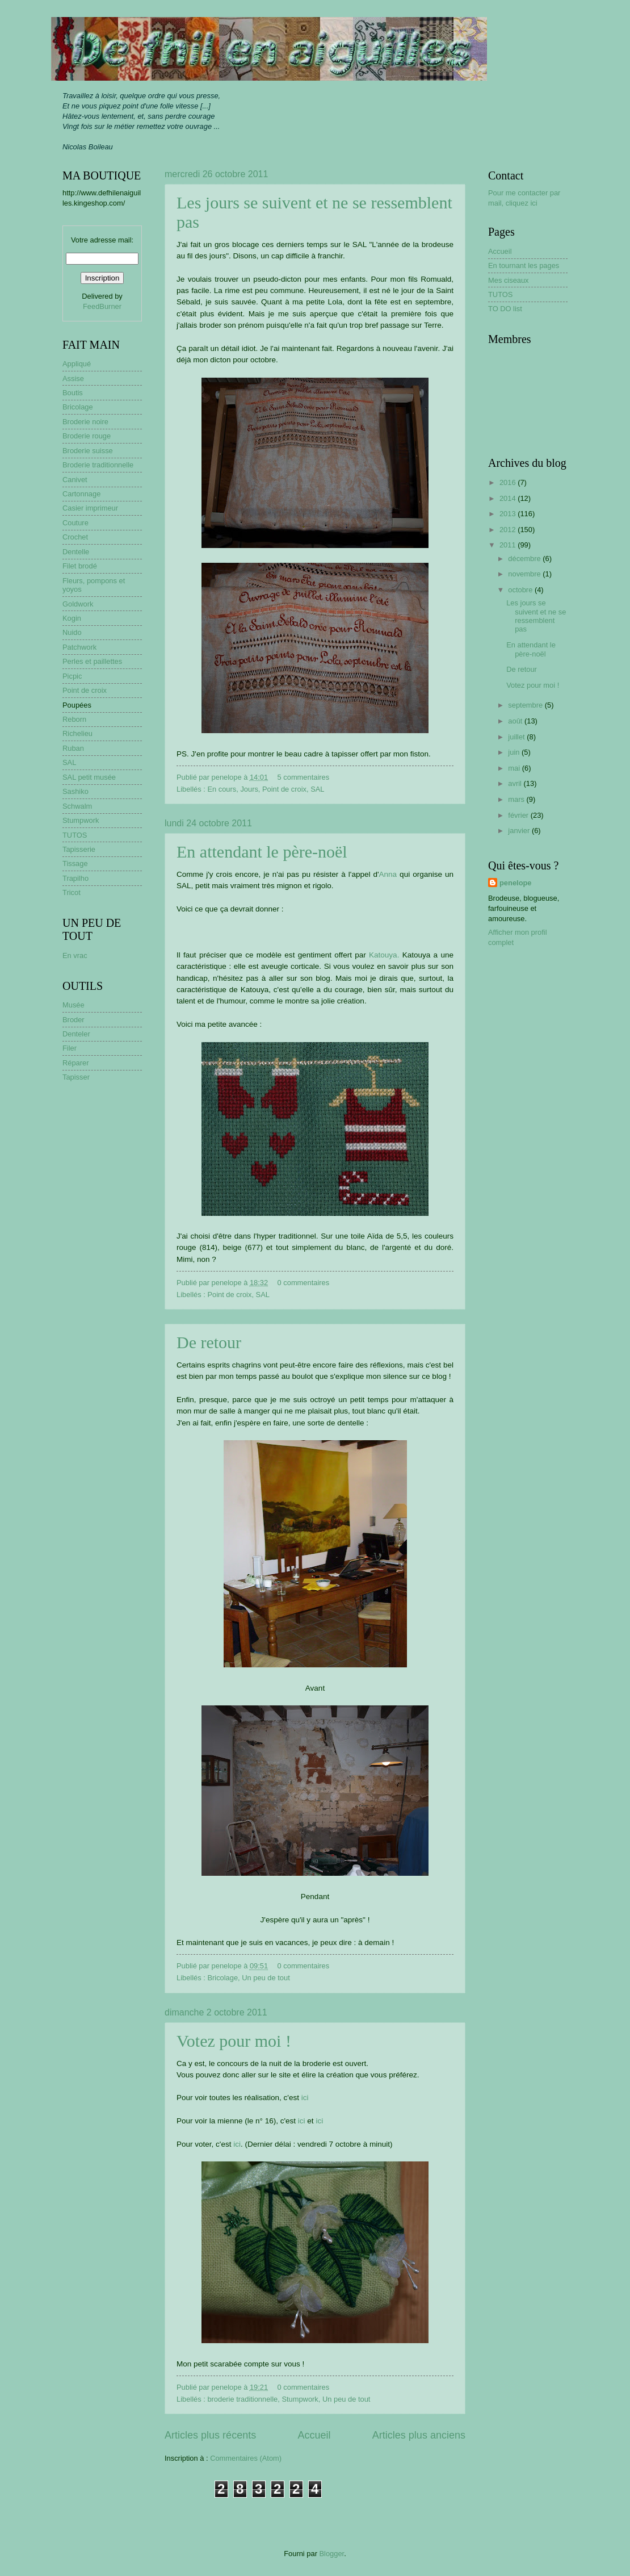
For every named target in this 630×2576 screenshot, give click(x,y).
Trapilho (75, 878)
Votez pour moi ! (234, 2040)
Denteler (76, 1034)
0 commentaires (304, 1282)
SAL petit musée (89, 777)
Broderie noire (85, 421)
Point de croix (284, 789)
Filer (69, 1048)
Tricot (71, 892)
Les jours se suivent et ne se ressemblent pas (536, 616)
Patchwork (79, 647)
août (516, 721)
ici (305, 2097)
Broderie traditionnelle (97, 465)
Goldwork (77, 604)
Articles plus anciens (418, 2435)
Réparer (75, 1063)
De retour (209, 1342)
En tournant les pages (523, 265)
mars (517, 799)
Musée (73, 1005)
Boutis (72, 392)
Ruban (73, 748)
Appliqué (76, 363)
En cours (221, 789)
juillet (517, 737)
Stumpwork (300, 2399)
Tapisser (76, 1077)
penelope (515, 883)
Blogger (332, 2553)
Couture (75, 522)
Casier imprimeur (90, 508)
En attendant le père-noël (262, 851)
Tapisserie (78, 849)
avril (515, 783)
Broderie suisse (87, 450)
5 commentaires (304, 777)
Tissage (75, 863)
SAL (317, 789)
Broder (73, 1019)
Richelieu (77, 733)
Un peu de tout (265, 1977)
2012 (508, 529)
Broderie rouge (86, 436)
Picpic (72, 676)
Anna (388, 874)
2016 (508, 482)
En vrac (74, 955)
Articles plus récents (210, 2435)
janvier (520, 830)
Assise (73, 378)
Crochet (75, 537)
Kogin (71, 618)
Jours (249, 789)
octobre (521, 590)
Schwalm (77, 806)
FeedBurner (102, 306)
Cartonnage (81, 494)
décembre (525, 558)
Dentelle (75, 551)
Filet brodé (79, 566)
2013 (508, 513)
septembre (526, 705)
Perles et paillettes (92, 661)
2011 (508, 545)
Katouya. (384, 955)
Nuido (72, 632)
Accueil (313, 2435)
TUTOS (74, 835)
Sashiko (75, 791)
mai (515, 768)
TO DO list (505, 308)
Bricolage (222, 1977)
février (519, 815)
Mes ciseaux (508, 280)
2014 (508, 498)
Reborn (74, 719)
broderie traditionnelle (242, 2399)
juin (515, 752)
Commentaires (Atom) (246, 2458)
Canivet (74, 479)
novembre (525, 574)
